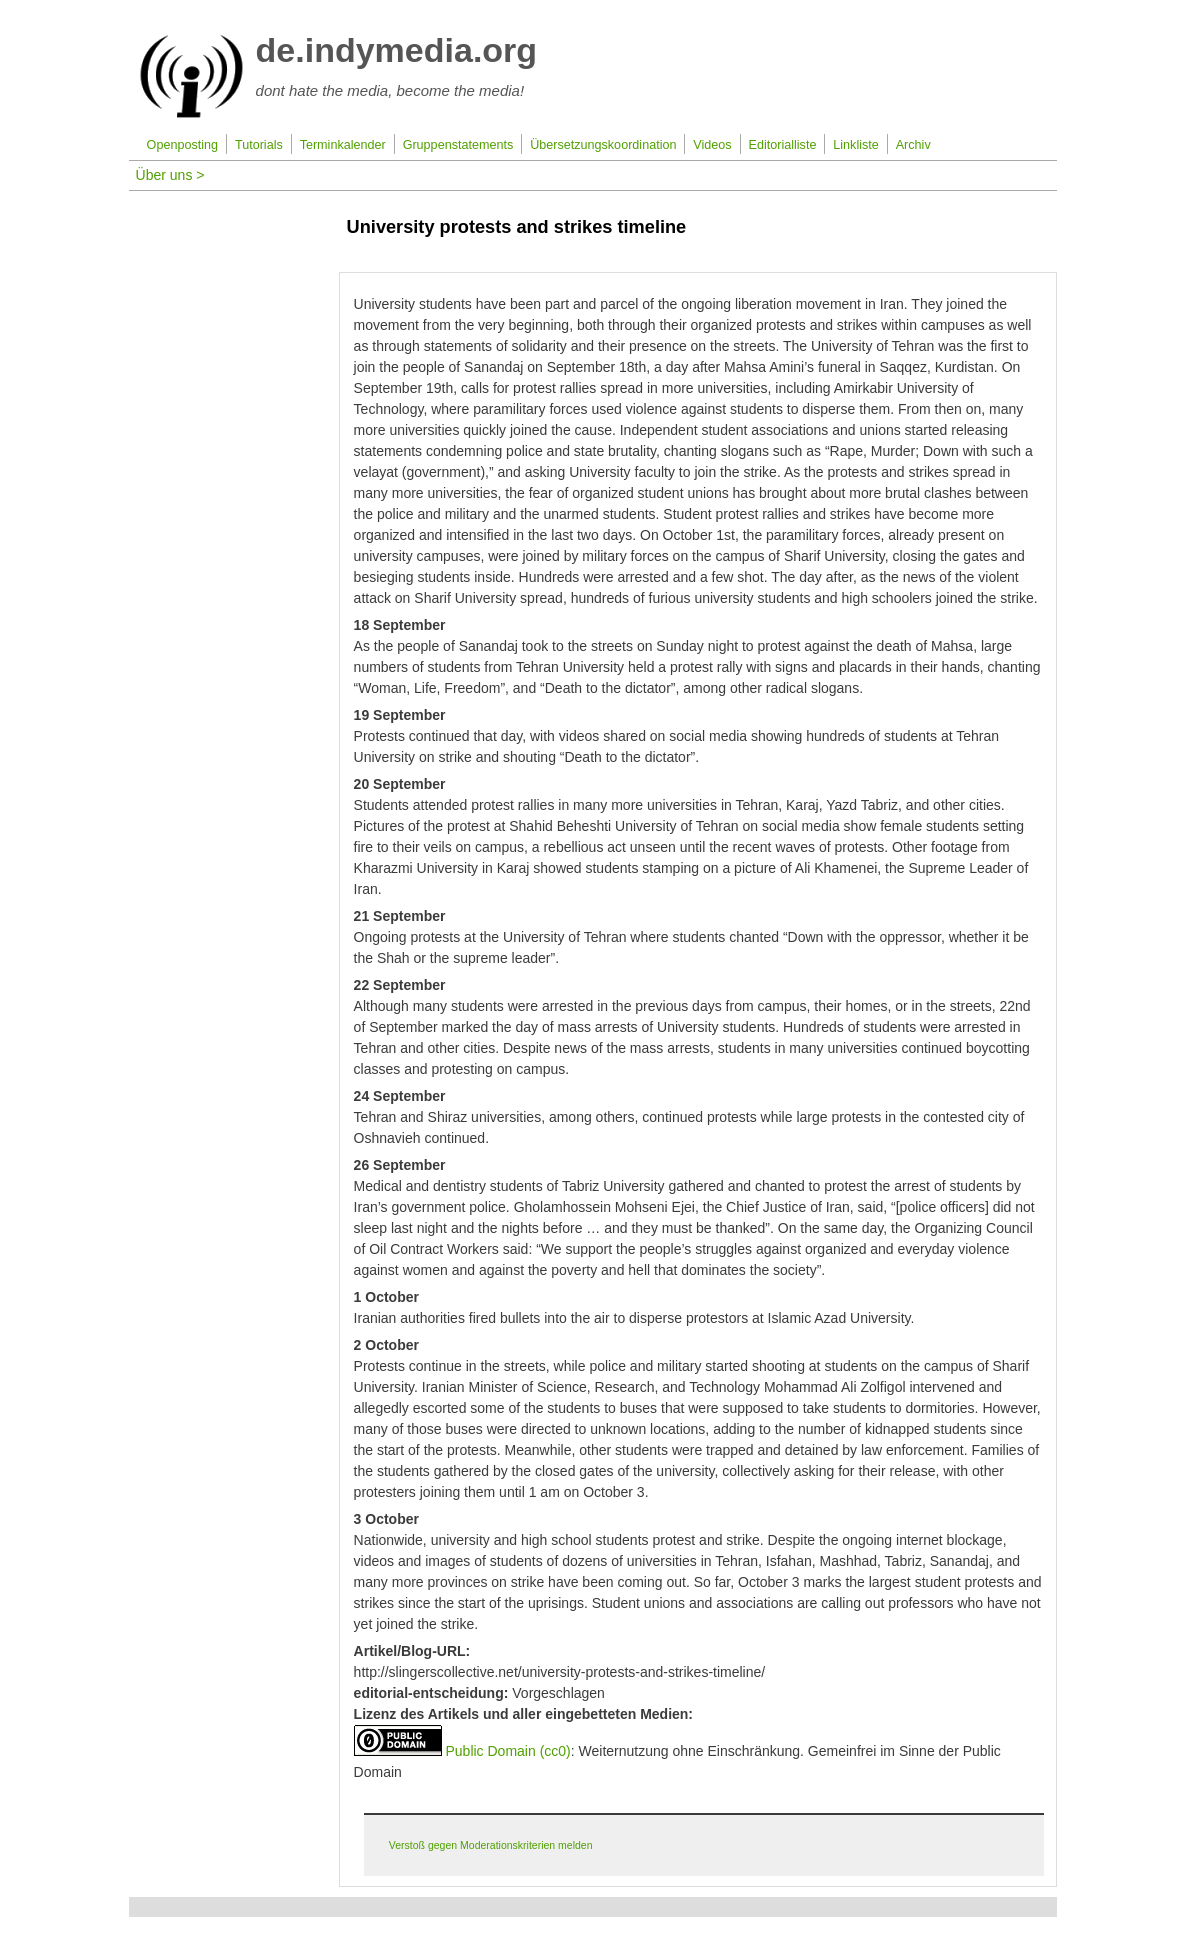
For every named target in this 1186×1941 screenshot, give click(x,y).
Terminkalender (343, 145)
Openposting (182, 145)
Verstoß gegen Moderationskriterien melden (491, 1845)
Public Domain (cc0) (507, 1751)
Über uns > (170, 175)
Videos (712, 145)
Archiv (913, 145)
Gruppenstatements (458, 145)
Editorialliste (783, 145)
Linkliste (856, 145)
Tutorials (259, 145)
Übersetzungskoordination (603, 145)
